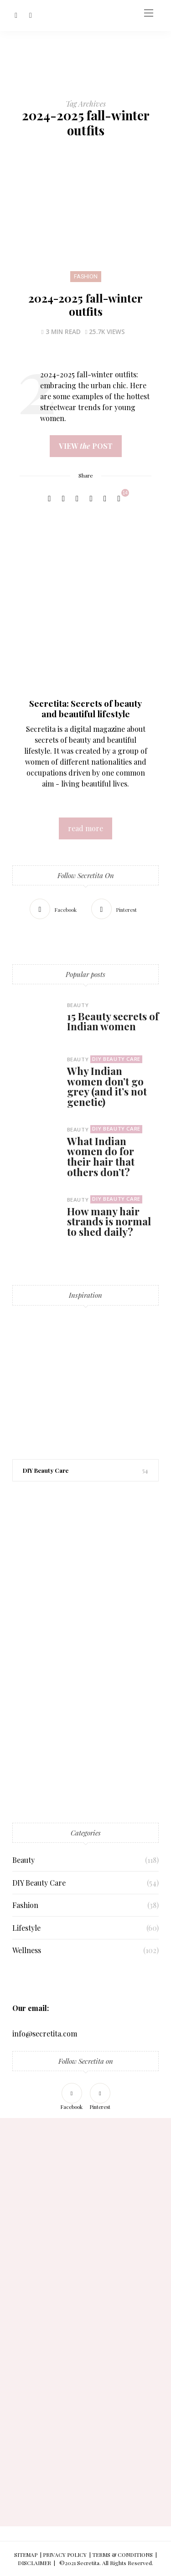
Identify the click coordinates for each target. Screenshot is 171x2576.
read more (85, 828)
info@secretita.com (44, 2033)
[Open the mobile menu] (149, 13)
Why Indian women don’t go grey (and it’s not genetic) (107, 1086)
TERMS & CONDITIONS (122, 2554)
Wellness (26, 1950)
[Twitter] (63, 498)
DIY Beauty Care (116, 1058)
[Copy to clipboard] (105, 498)
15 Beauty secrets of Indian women (113, 1021)
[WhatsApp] (91, 498)
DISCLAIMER (34, 2562)
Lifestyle (26, 1928)
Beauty (78, 1005)
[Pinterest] (30, 15)
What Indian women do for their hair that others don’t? (101, 1156)
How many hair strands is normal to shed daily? (109, 1221)
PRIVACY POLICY (65, 2554)
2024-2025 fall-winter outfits (85, 304)
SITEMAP (25, 2554)
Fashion (86, 277)
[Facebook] (16, 15)
